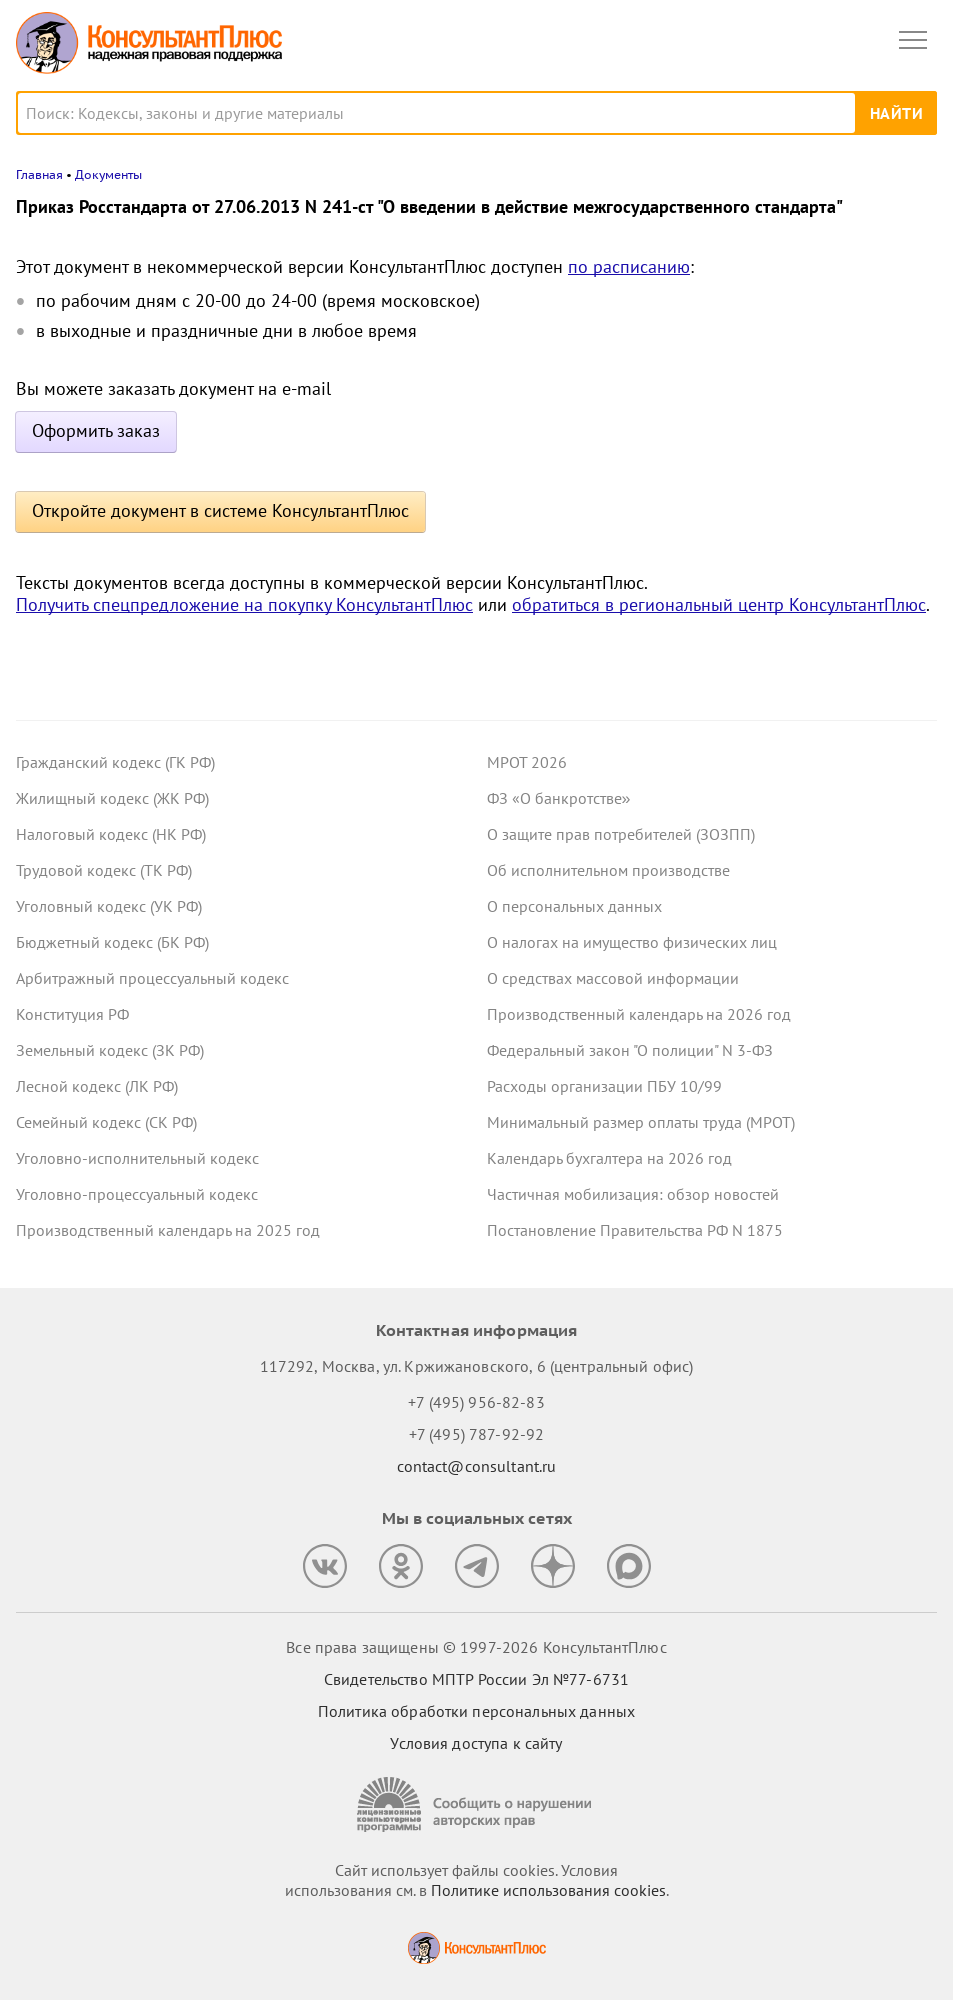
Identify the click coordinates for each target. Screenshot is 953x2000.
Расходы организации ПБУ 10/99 (604, 1086)
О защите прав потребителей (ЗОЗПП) (621, 834)
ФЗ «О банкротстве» (559, 798)
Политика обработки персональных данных (476, 1711)
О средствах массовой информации (613, 978)
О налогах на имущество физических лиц (632, 942)
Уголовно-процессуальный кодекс (137, 1194)
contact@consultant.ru (477, 1466)
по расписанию (629, 266)
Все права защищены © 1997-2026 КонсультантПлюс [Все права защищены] (476, 1647)
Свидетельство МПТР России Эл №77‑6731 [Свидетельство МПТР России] (476, 1679)
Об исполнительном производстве (608, 870)
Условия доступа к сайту (476, 1743)
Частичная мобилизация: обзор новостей (633, 1194)
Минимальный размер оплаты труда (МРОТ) (641, 1122)
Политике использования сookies (548, 1890)
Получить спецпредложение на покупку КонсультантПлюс (244, 604)
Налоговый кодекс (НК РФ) (111, 834)
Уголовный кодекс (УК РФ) (109, 906)
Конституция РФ (72, 1014)
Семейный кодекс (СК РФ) (106, 1122)
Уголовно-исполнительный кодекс (137, 1158)
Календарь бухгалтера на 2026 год (609, 1158)
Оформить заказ (96, 430)
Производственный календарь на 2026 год (639, 1014)
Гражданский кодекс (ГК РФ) (115, 762)
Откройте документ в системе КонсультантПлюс (220, 510)
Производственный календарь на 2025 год (168, 1230)
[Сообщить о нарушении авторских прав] (477, 1804)
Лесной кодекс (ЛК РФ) (97, 1086)
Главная (39, 174)
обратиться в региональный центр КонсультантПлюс (719, 604)
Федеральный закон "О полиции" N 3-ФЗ (630, 1050)
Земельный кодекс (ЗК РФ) (110, 1050)
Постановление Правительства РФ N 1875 (635, 1230)
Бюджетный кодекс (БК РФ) (112, 942)
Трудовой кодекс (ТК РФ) (104, 870)
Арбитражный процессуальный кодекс (152, 978)
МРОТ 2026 (527, 762)
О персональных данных (574, 906)
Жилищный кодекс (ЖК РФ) (112, 798)
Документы (108, 174)
